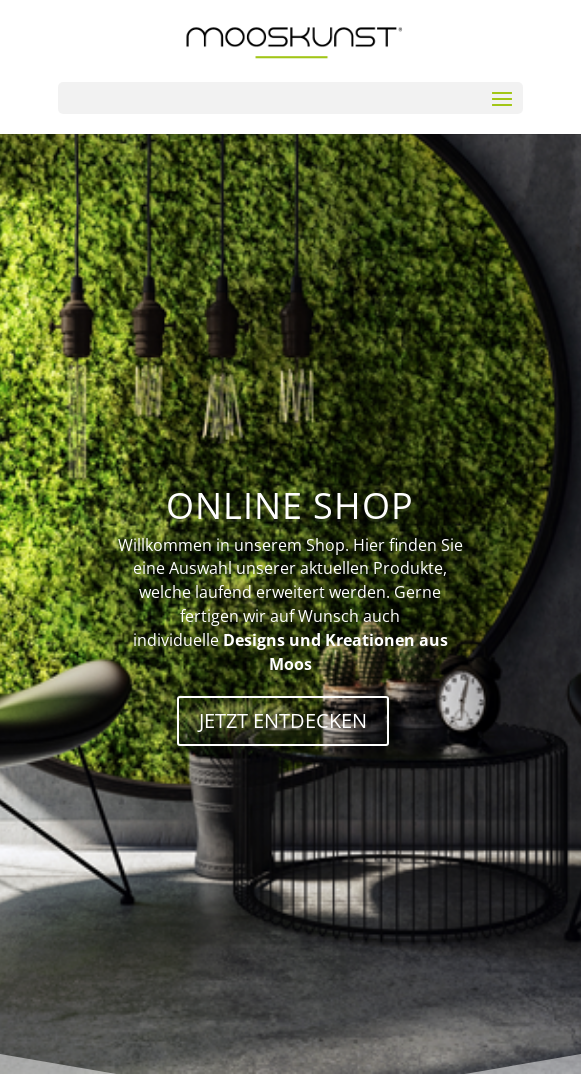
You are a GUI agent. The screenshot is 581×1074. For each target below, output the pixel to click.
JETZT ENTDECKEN (283, 720)
